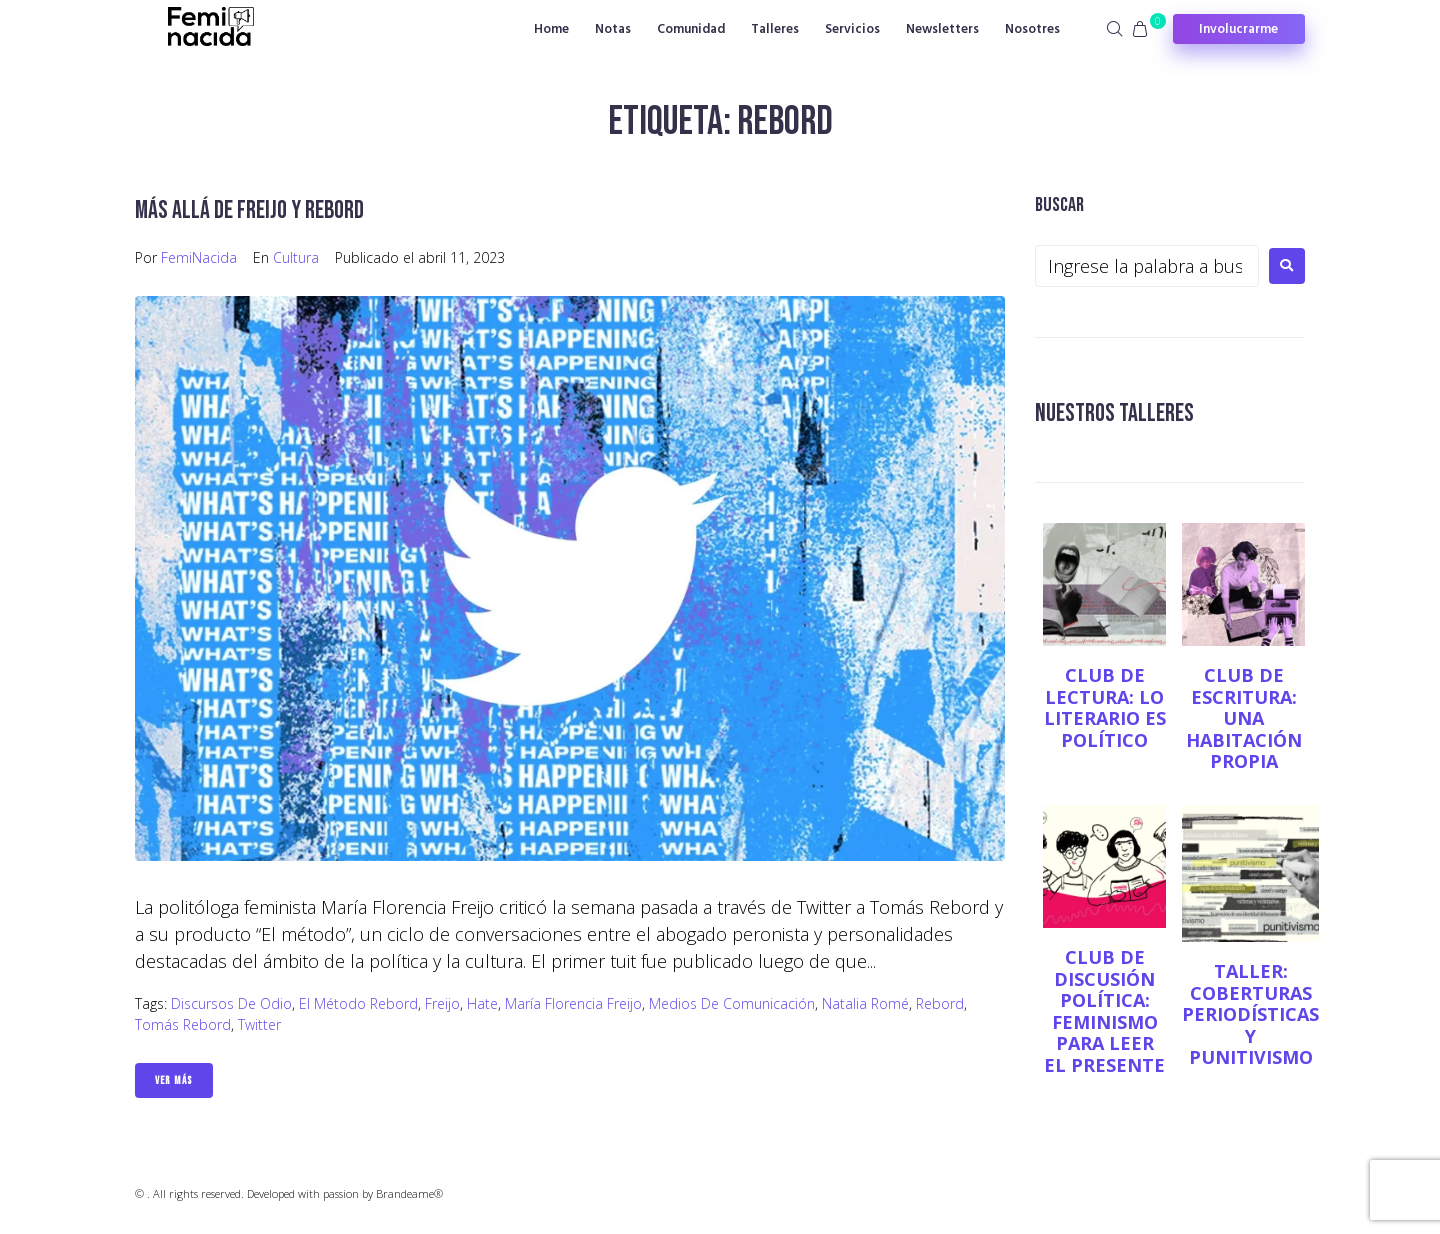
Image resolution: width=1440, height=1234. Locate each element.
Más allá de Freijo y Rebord (260, 209)
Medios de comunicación (732, 1003)
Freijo (442, 1003)
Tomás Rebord (183, 1024)
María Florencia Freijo (573, 1003)
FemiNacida (199, 257)
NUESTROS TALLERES (1123, 412)
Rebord (940, 1003)
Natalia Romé (865, 1003)
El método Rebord (358, 1003)
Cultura (296, 257)
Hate (482, 1003)
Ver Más (174, 1080)
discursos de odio (231, 1003)
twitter (259, 1024)
